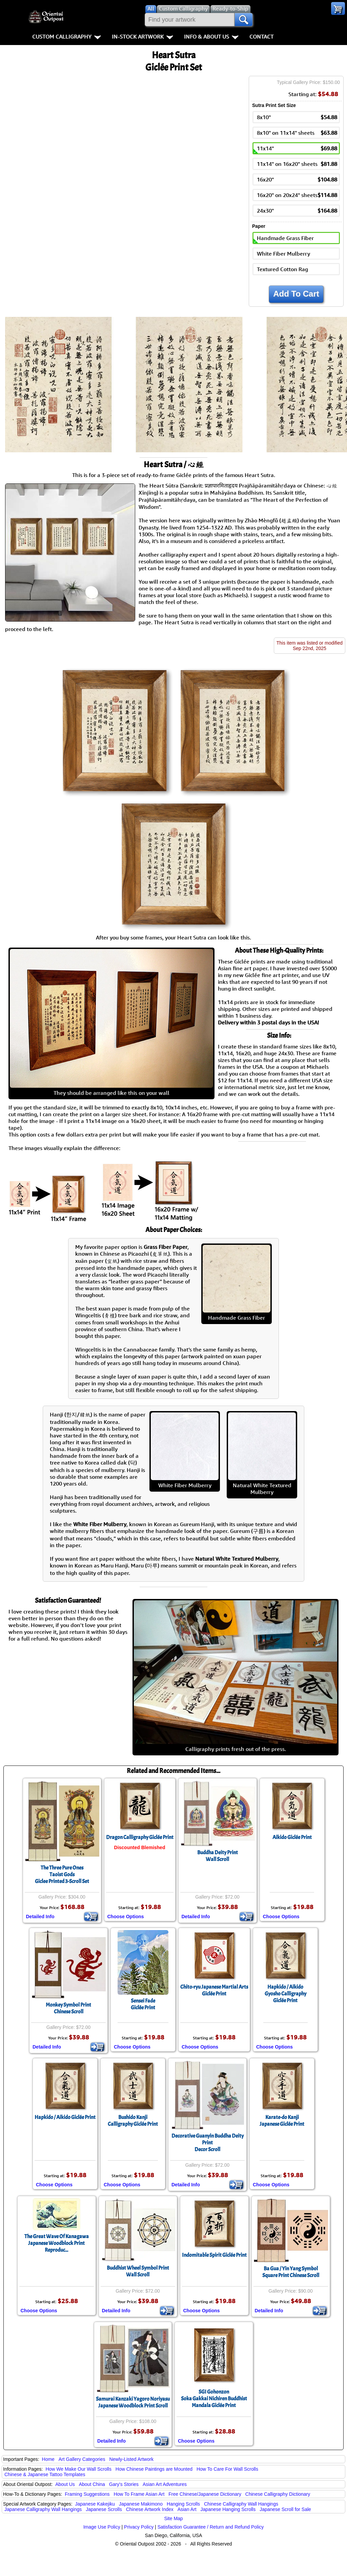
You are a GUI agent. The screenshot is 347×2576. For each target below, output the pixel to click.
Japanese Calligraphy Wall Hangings (43, 2509)
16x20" (297, 179)
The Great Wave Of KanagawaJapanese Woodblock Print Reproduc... (56, 2243)
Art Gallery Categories (82, 2459)
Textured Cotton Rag (282, 269)
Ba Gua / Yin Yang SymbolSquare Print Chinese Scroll (290, 2272)
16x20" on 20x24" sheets (297, 195)
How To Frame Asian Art (139, 2494)
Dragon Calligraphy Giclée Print (140, 1837)
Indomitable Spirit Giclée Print (214, 2255)
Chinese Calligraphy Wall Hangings (241, 2504)
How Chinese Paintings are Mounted (154, 2469)
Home (48, 2459)
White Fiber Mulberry (283, 253)
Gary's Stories (124, 2484)
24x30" (297, 210)
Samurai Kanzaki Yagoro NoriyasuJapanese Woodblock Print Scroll (133, 2402)
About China (92, 2484)
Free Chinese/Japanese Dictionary (204, 2494)
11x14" (297, 148)
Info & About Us (211, 36)
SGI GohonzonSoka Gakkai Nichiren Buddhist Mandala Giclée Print (214, 2398)
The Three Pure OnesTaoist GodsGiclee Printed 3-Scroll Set (62, 1874)
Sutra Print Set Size (274, 105)
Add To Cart (296, 293)
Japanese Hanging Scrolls (228, 2509)
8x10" (297, 117)
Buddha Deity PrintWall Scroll (217, 1856)
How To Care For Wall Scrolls (227, 2469)
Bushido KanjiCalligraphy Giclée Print (133, 2120)
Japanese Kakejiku (95, 2504)
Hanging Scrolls (183, 2504)
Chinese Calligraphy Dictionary (277, 2494)
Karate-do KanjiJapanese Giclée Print (282, 2120)
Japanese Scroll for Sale (285, 2509)
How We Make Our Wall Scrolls (78, 2469)
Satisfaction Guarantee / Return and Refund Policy (211, 2527)
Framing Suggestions (87, 2494)
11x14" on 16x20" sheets (297, 163)
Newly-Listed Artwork (131, 2459)
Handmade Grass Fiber (285, 238)
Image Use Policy (101, 2527)
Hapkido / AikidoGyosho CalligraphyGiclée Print (285, 1994)
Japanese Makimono (141, 2504)
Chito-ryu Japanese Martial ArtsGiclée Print (214, 1990)
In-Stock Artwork (142, 36)
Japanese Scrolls (104, 2509)
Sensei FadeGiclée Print (143, 2004)
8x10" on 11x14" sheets (297, 132)
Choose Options (125, 1916)
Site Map (173, 2518)
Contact (261, 36)
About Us (65, 2484)
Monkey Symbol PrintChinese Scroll (68, 2008)
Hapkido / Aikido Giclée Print (65, 2117)
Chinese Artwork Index (150, 2509)
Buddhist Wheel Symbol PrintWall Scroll (138, 2271)
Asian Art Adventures (165, 2484)
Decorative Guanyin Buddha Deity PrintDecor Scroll (207, 2143)
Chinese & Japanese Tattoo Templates (44, 2474)
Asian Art (187, 2509)
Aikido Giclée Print (292, 1837)
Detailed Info (40, 1916)
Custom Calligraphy (66, 36)
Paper (258, 226)
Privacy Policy (139, 2527)
